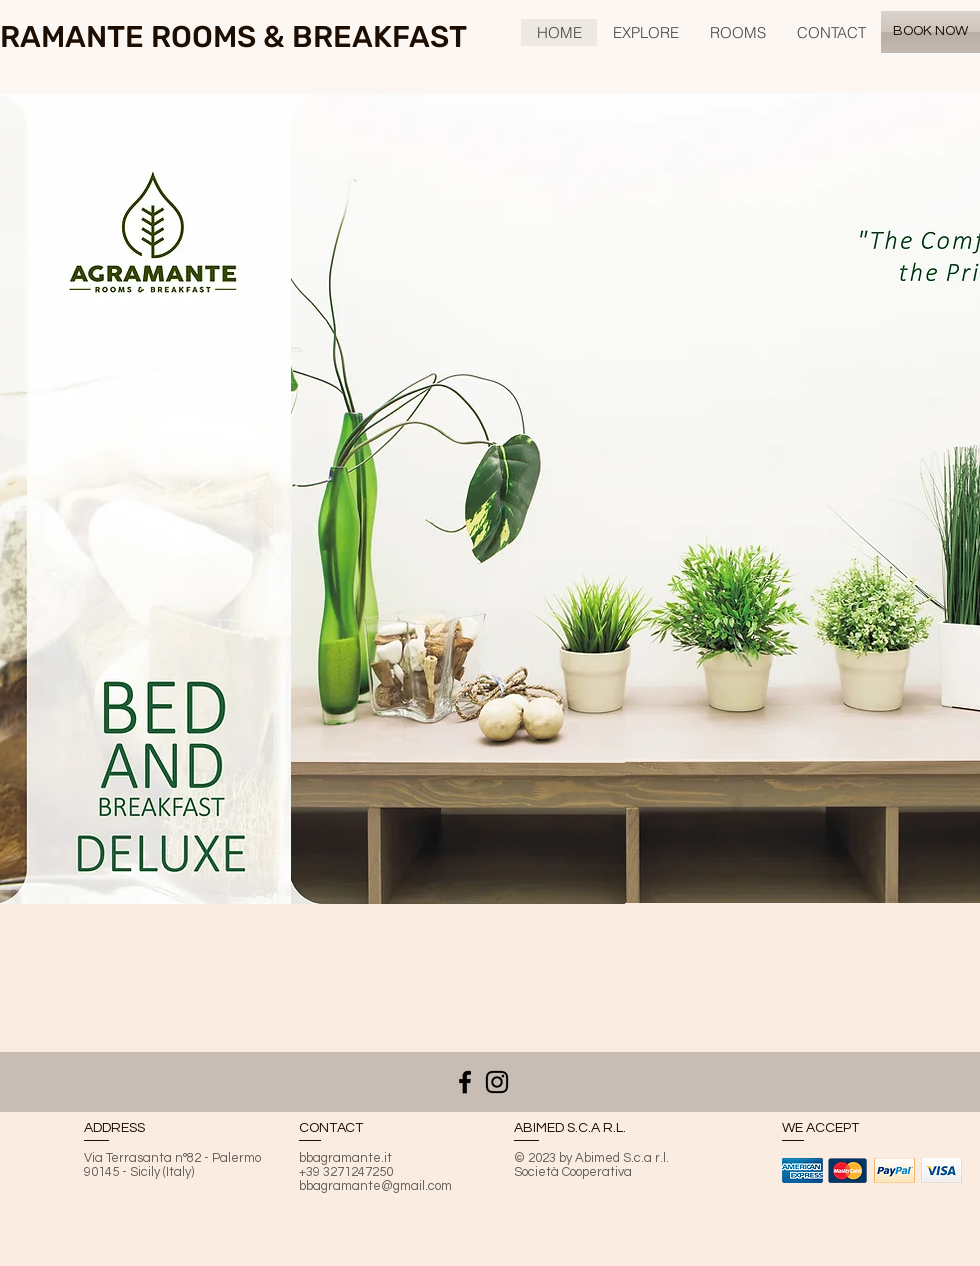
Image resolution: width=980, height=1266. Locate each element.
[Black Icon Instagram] (497, 1082)
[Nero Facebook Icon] (465, 1082)
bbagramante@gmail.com (375, 1186)
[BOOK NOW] (930, 32)
